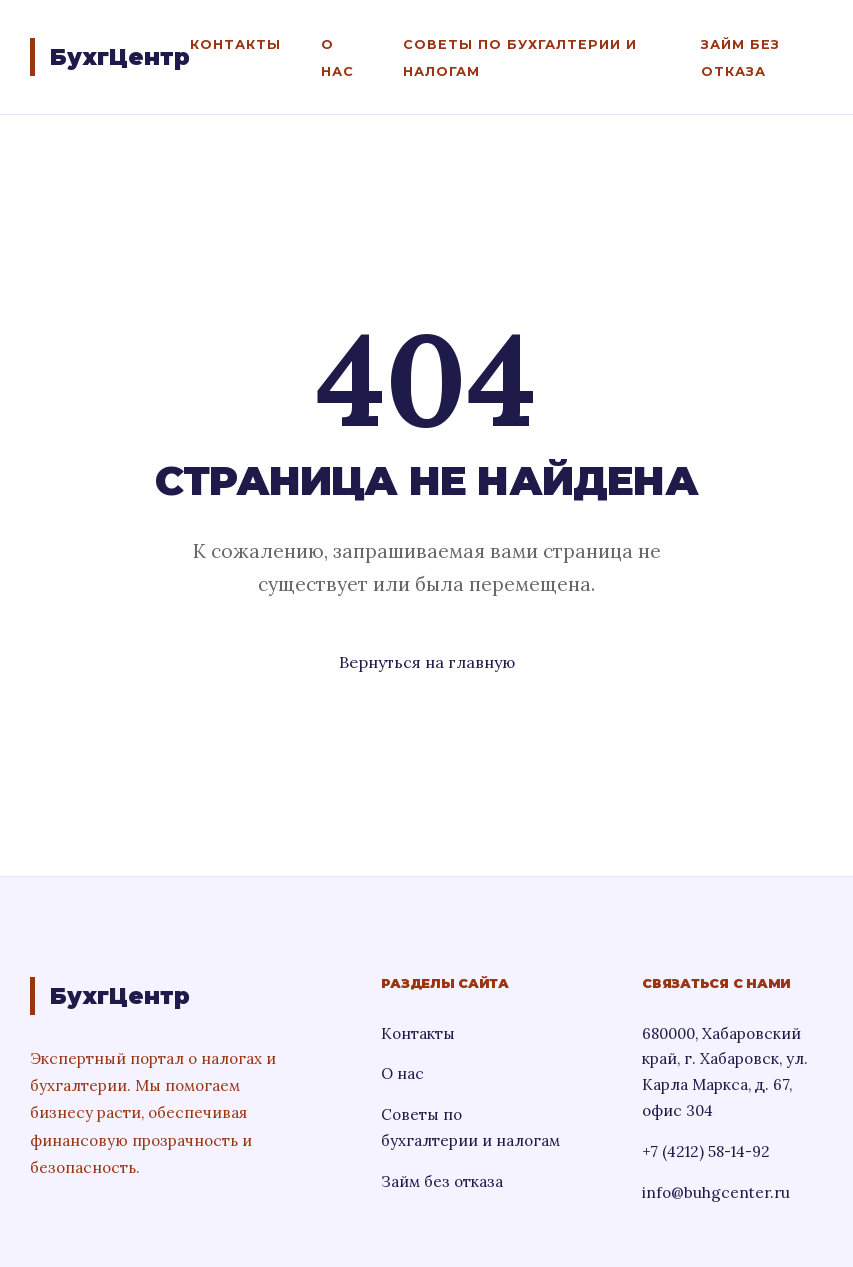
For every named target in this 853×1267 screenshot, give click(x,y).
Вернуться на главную (427, 662)
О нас (402, 1073)
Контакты (235, 44)
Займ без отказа (442, 1181)
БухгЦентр (120, 57)
